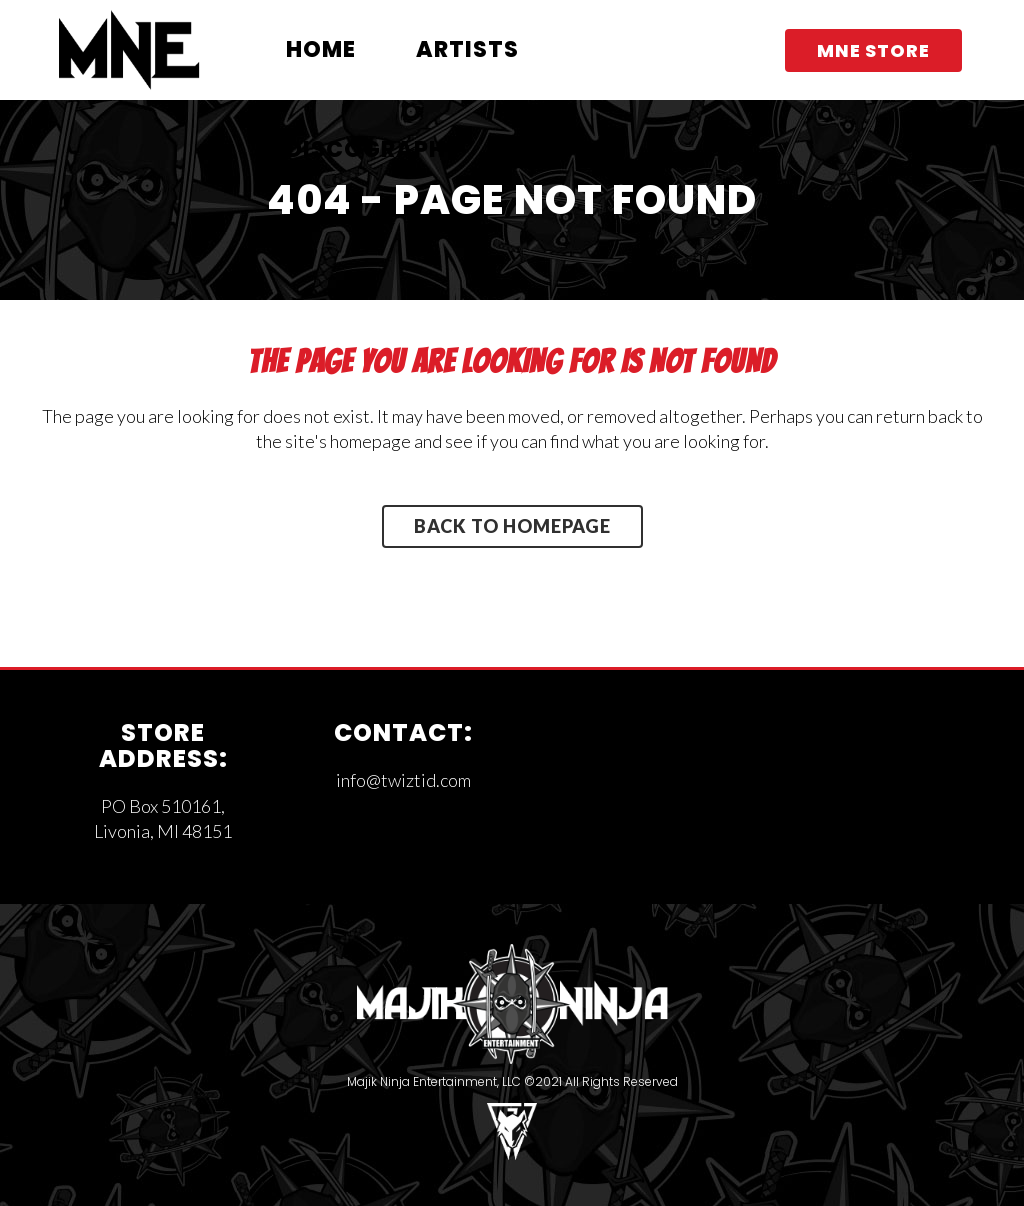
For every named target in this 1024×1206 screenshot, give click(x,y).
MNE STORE (873, 50)
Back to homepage (512, 526)
